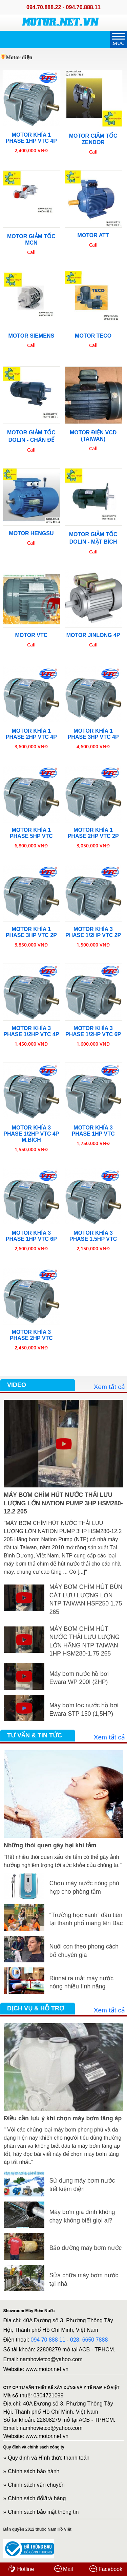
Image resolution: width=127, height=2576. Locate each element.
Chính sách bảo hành (33, 2471)
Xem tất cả (109, 1386)
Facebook (105, 2568)
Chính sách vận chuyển (36, 2485)
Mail (63, 2568)
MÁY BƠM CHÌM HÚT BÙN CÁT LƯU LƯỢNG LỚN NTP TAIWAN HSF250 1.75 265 (86, 1599)
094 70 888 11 (48, 2340)
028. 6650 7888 (89, 2340)
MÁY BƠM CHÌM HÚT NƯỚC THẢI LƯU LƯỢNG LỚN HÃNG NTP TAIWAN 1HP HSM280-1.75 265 (84, 1641)
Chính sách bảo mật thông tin (43, 2512)
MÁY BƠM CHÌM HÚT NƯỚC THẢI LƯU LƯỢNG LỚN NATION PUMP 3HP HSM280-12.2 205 (63, 1503)
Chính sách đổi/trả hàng (37, 2498)
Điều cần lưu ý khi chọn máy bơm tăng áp (63, 2118)
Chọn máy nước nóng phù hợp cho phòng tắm (84, 1887)
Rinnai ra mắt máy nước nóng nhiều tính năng (81, 1982)
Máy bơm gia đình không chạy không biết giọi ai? (82, 2216)
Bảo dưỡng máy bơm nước (85, 2247)
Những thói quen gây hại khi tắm (50, 1845)
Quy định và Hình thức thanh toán (48, 2458)
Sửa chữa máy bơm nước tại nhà (84, 2279)
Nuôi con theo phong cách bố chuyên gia (84, 1950)
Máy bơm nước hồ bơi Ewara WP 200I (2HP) (79, 1678)
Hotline (21, 2568)
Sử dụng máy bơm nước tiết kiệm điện (82, 2184)
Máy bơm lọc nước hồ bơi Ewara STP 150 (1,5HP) (84, 1709)
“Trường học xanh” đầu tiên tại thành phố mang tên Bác (86, 1919)
